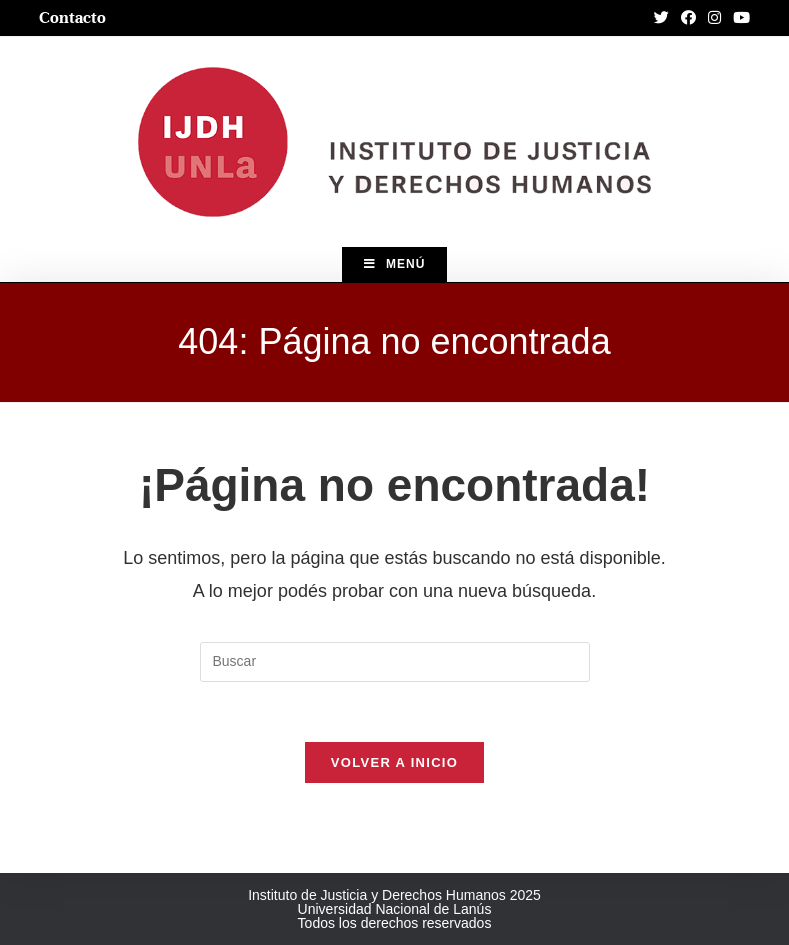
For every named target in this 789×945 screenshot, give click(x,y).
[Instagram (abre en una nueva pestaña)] (714, 18)
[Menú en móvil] (395, 264)
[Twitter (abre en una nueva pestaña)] (661, 18)
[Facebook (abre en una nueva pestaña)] (688, 18)
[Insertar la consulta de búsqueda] (395, 662)
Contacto (72, 17)
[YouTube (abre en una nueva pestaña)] (738, 18)
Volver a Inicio (394, 762)
